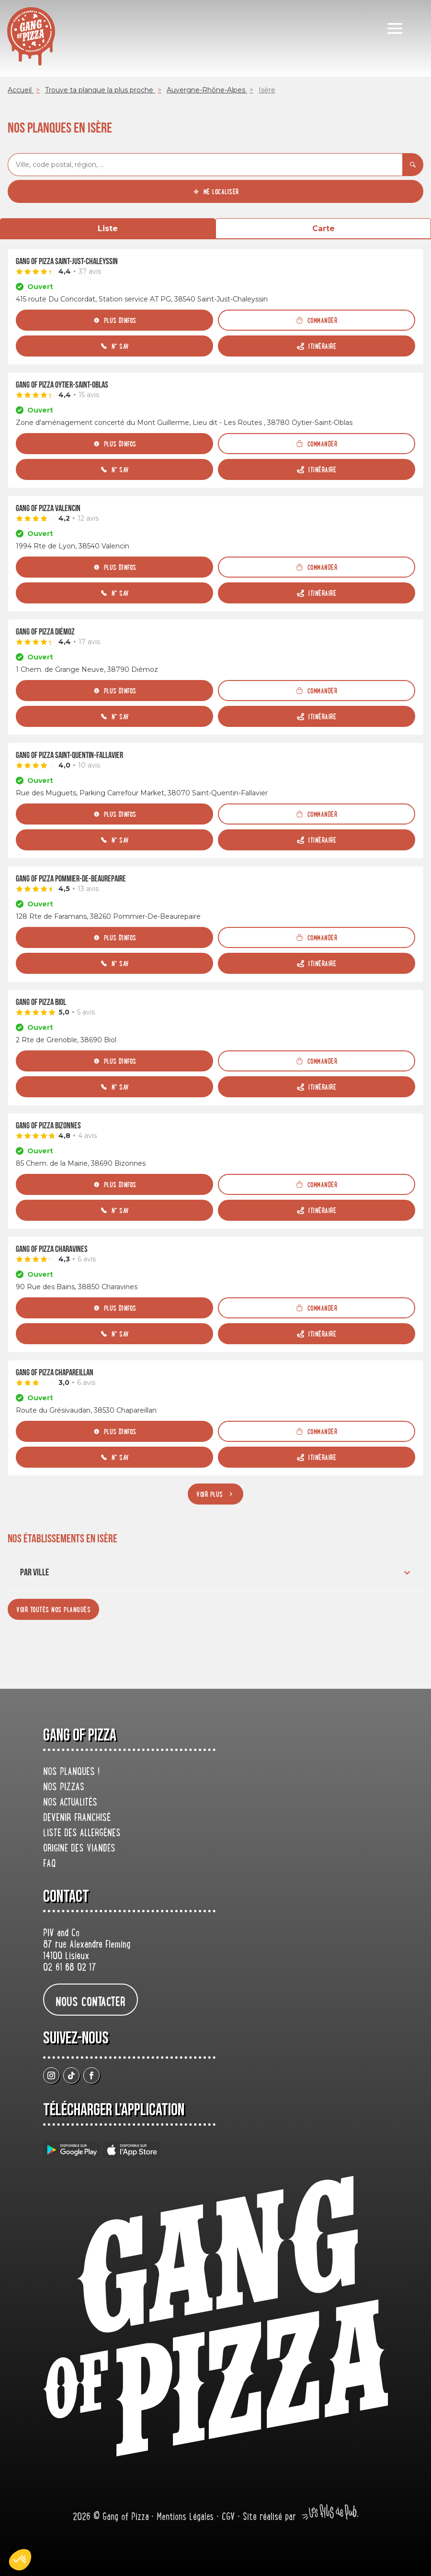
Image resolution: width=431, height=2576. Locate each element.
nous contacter (90, 2001)
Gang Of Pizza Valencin (48, 508)
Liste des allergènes (82, 1834)
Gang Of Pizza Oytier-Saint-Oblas (62, 385)
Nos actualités (70, 1803)
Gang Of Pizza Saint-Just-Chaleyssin (67, 261)
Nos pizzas (63, 1788)
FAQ (49, 1864)
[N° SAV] (114, 346)
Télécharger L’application (113, 2110)
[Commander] (316, 320)
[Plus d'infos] (114, 320)
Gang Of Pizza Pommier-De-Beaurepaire (71, 879)
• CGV (227, 2517)
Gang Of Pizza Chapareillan (54, 1373)
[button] (20, 2559)
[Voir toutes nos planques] (53, 1609)
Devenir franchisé (77, 1818)
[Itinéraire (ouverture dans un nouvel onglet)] (316, 346)
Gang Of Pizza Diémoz (45, 632)
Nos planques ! (71, 1772)
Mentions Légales (186, 2517)
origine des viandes (79, 1849)
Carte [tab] (323, 228)
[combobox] (205, 164)
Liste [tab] (108, 228)
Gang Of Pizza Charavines (52, 1249)
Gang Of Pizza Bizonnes (48, 1126)
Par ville (216, 1572)
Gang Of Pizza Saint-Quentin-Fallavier (69, 755)
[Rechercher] (412, 164)
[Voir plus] (215, 1494)
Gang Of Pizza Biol (41, 1002)
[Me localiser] (215, 191)
